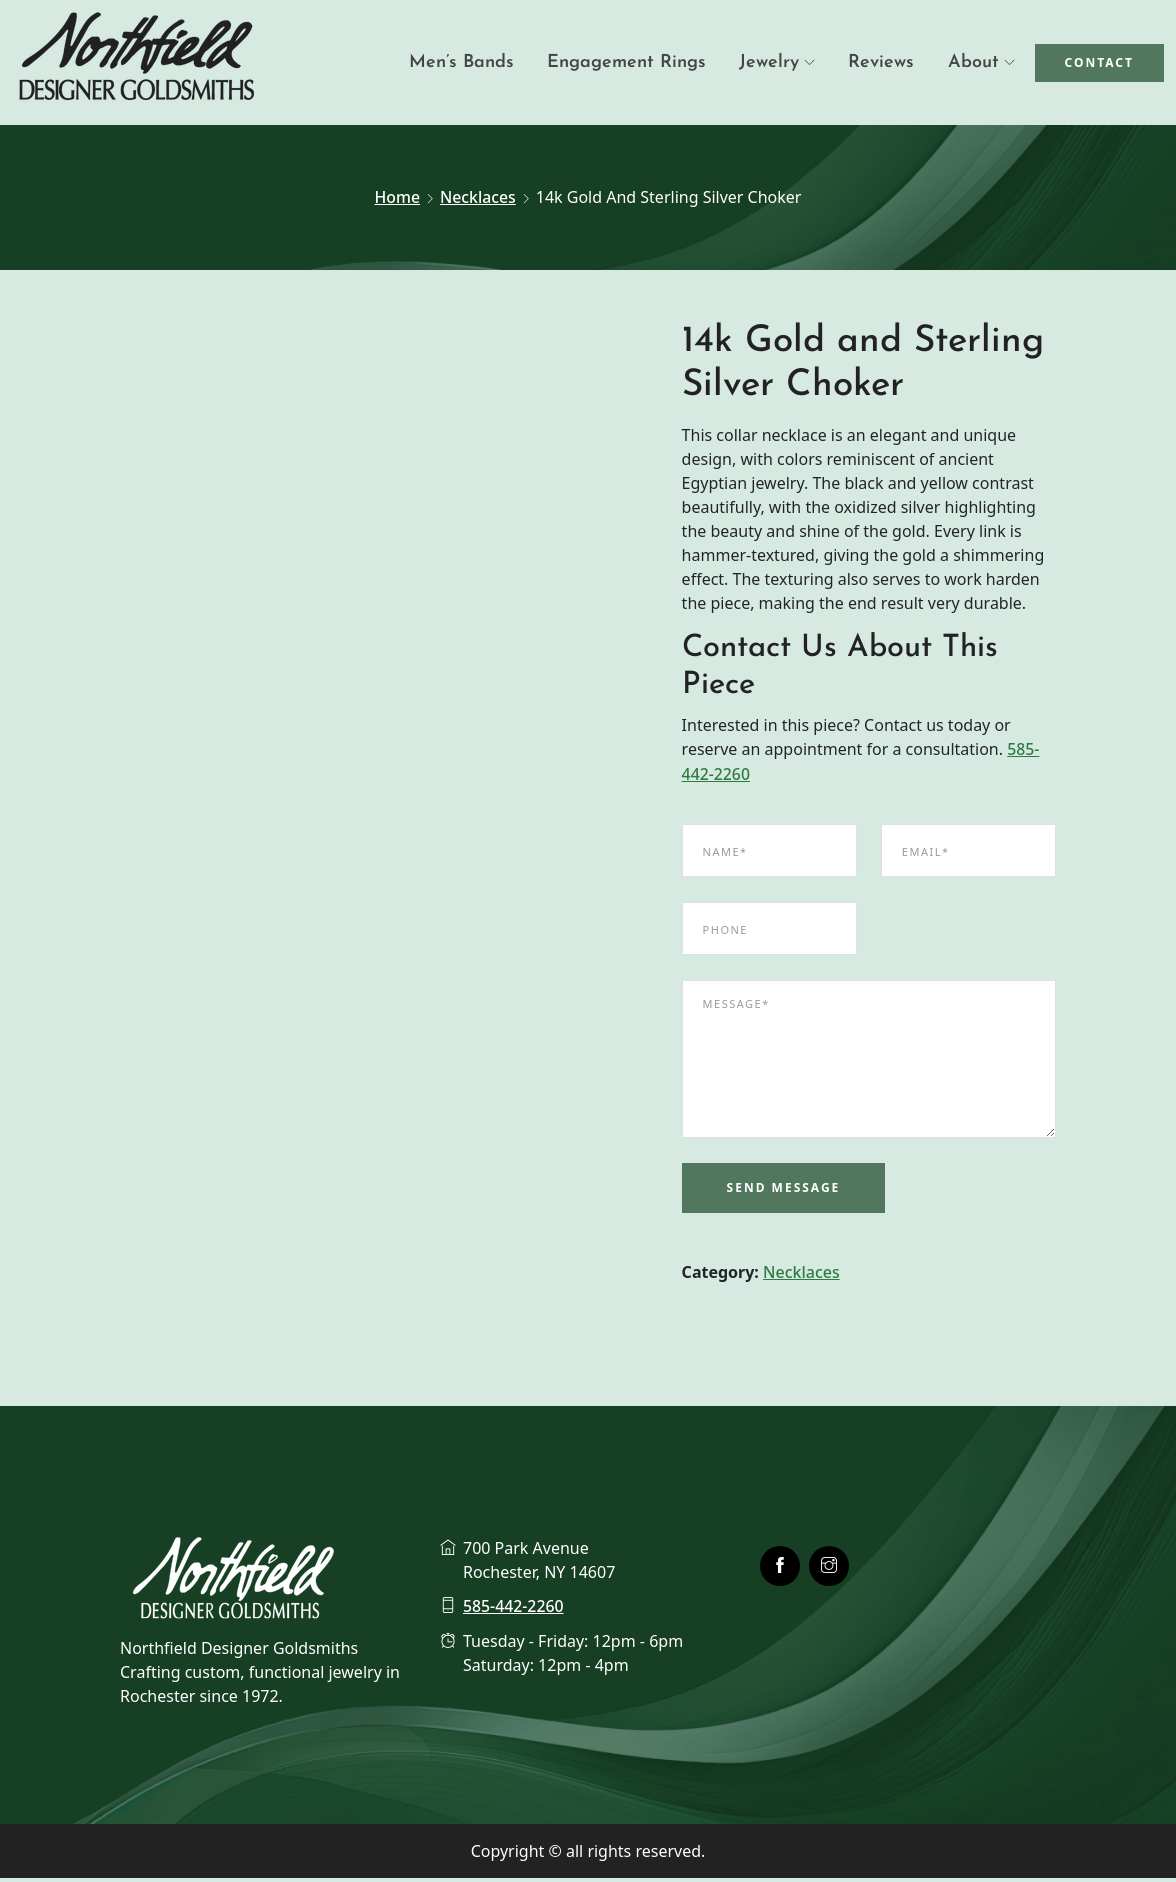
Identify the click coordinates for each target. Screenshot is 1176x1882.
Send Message (784, 1190)
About (973, 62)
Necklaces (478, 197)
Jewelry (779, 62)
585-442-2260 (514, 1610)
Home (397, 197)
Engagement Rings (641, 62)
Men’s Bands (481, 62)
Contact (1100, 62)
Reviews (886, 62)
